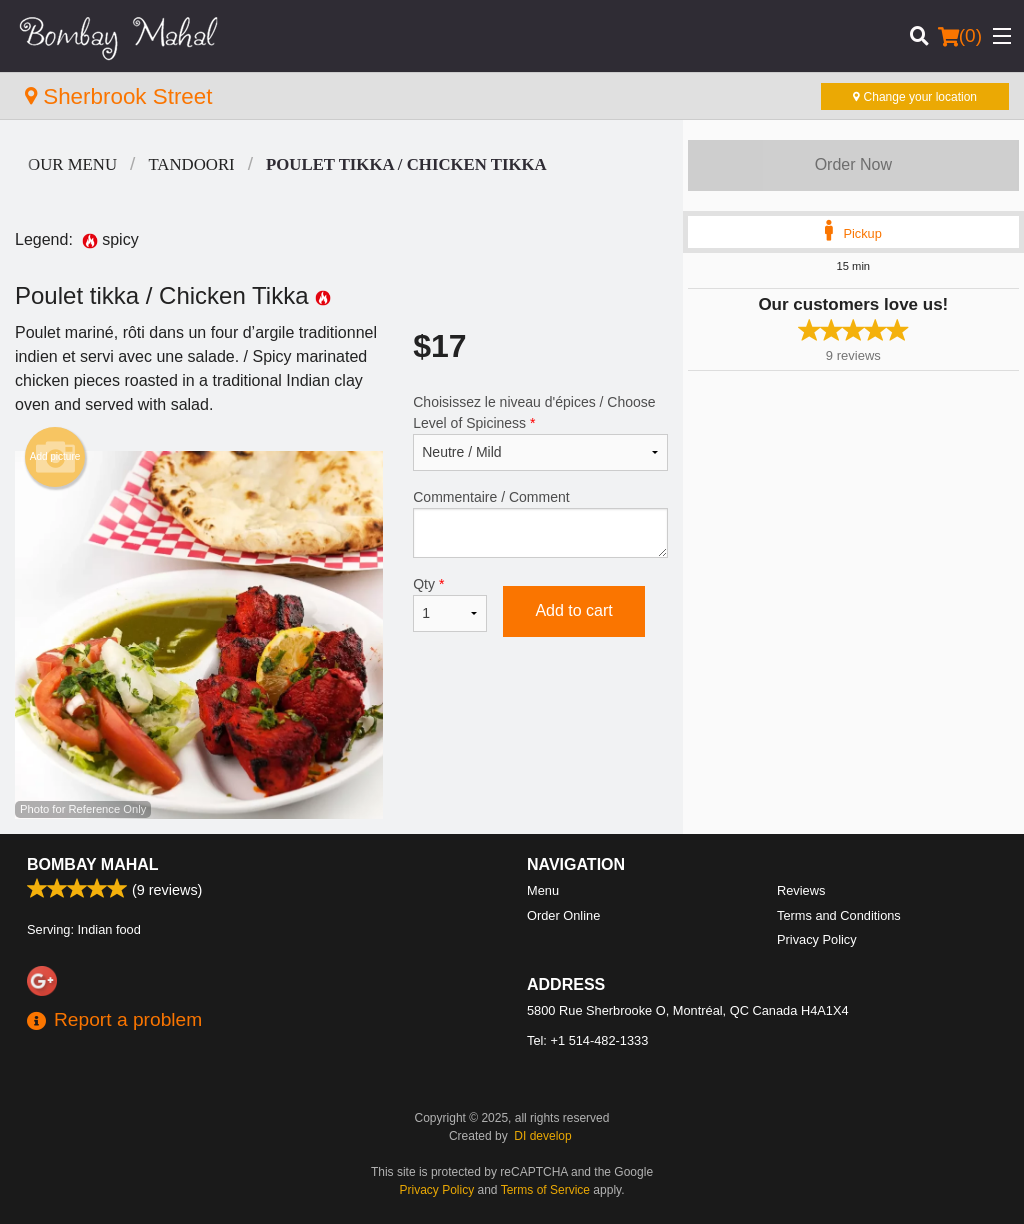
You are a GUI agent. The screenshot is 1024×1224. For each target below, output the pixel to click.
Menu (543, 890)
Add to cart (573, 610)
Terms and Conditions (839, 915)
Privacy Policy (817, 939)
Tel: (587, 1040)
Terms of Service (545, 1190)
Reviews (801, 890)
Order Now (853, 164)
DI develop (542, 1136)
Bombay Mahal (93, 864)
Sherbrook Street (119, 96)
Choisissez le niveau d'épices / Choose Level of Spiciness (540, 432)
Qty (450, 604)
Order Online (563, 915)
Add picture (55, 457)
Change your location (915, 97)
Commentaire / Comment (540, 523)
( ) (960, 36)
